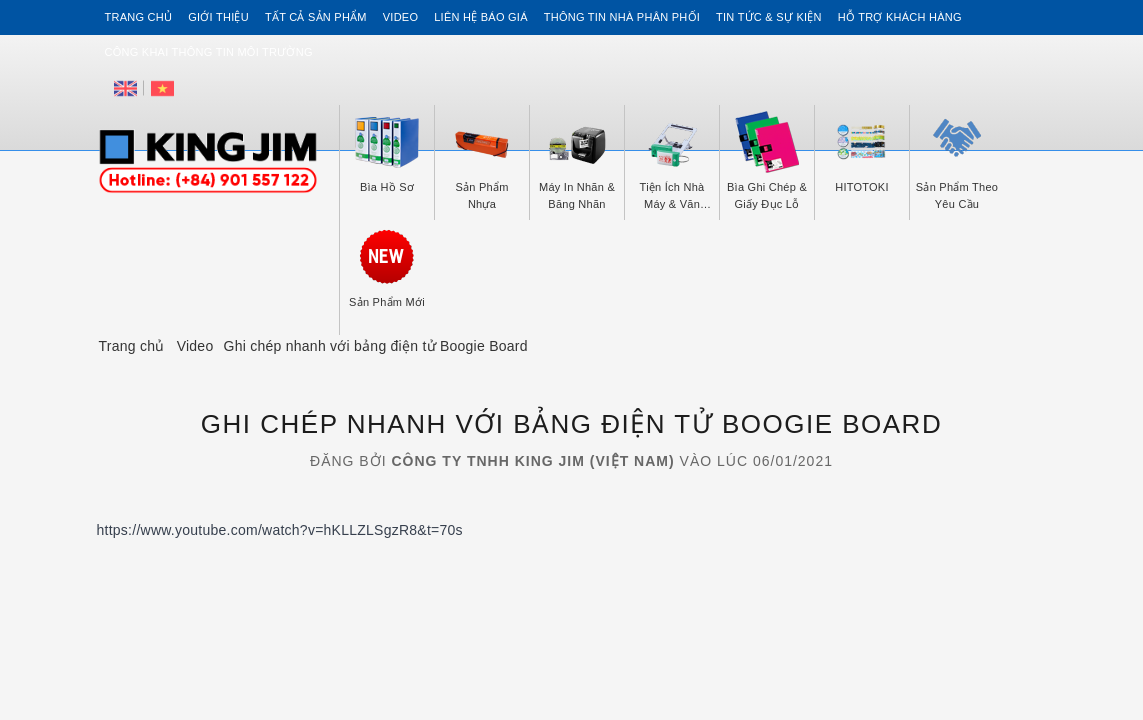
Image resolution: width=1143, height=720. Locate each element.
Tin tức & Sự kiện (769, 17)
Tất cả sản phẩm (316, 17)
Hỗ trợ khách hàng (900, 17)
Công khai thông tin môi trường (209, 52)
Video (400, 17)
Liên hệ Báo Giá (481, 17)
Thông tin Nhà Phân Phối (622, 17)
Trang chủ (139, 17)
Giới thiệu (218, 17)
